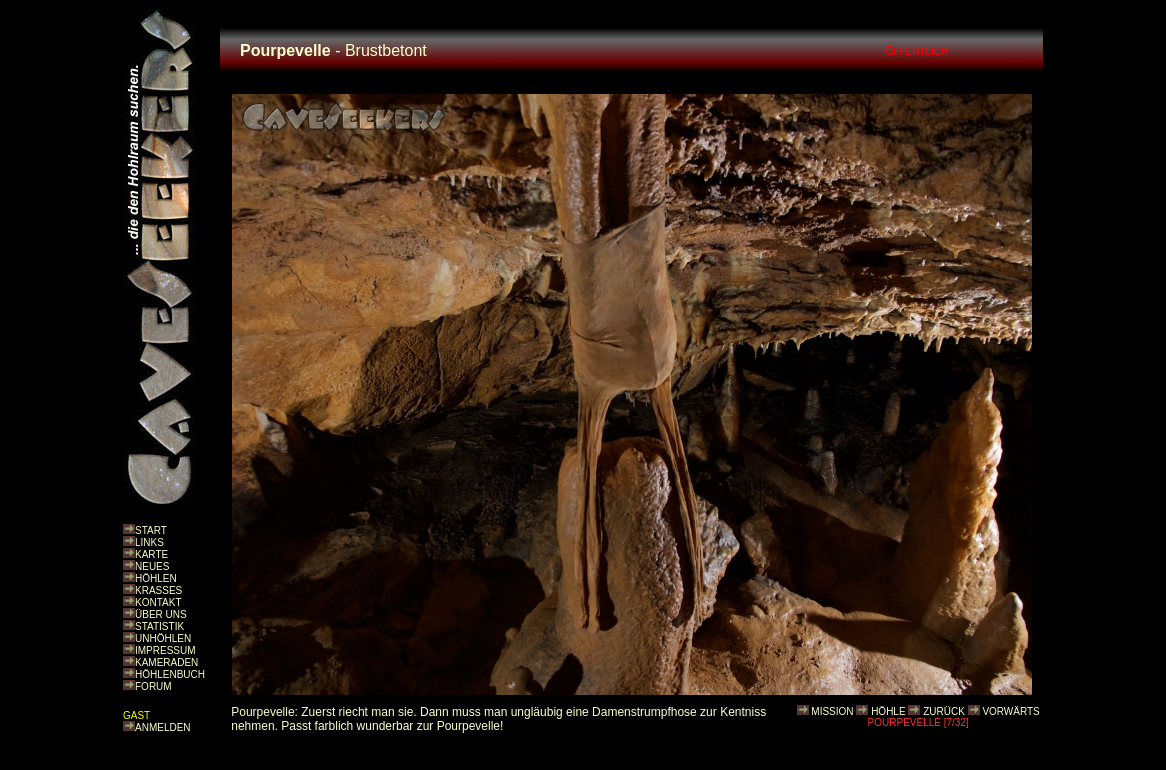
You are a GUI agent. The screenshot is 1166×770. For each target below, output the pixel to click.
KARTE (151, 554)
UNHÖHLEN (163, 638)
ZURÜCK (944, 711)
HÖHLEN (156, 578)
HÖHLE (888, 711)
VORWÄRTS (1010, 711)
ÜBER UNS (161, 614)
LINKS (149, 542)
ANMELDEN (163, 727)
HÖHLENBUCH (170, 674)
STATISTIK (159, 626)
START (151, 530)
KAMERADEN (166, 662)
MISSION (832, 711)
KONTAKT (158, 602)
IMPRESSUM (165, 650)
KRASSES (158, 590)
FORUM (153, 686)
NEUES (152, 566)
